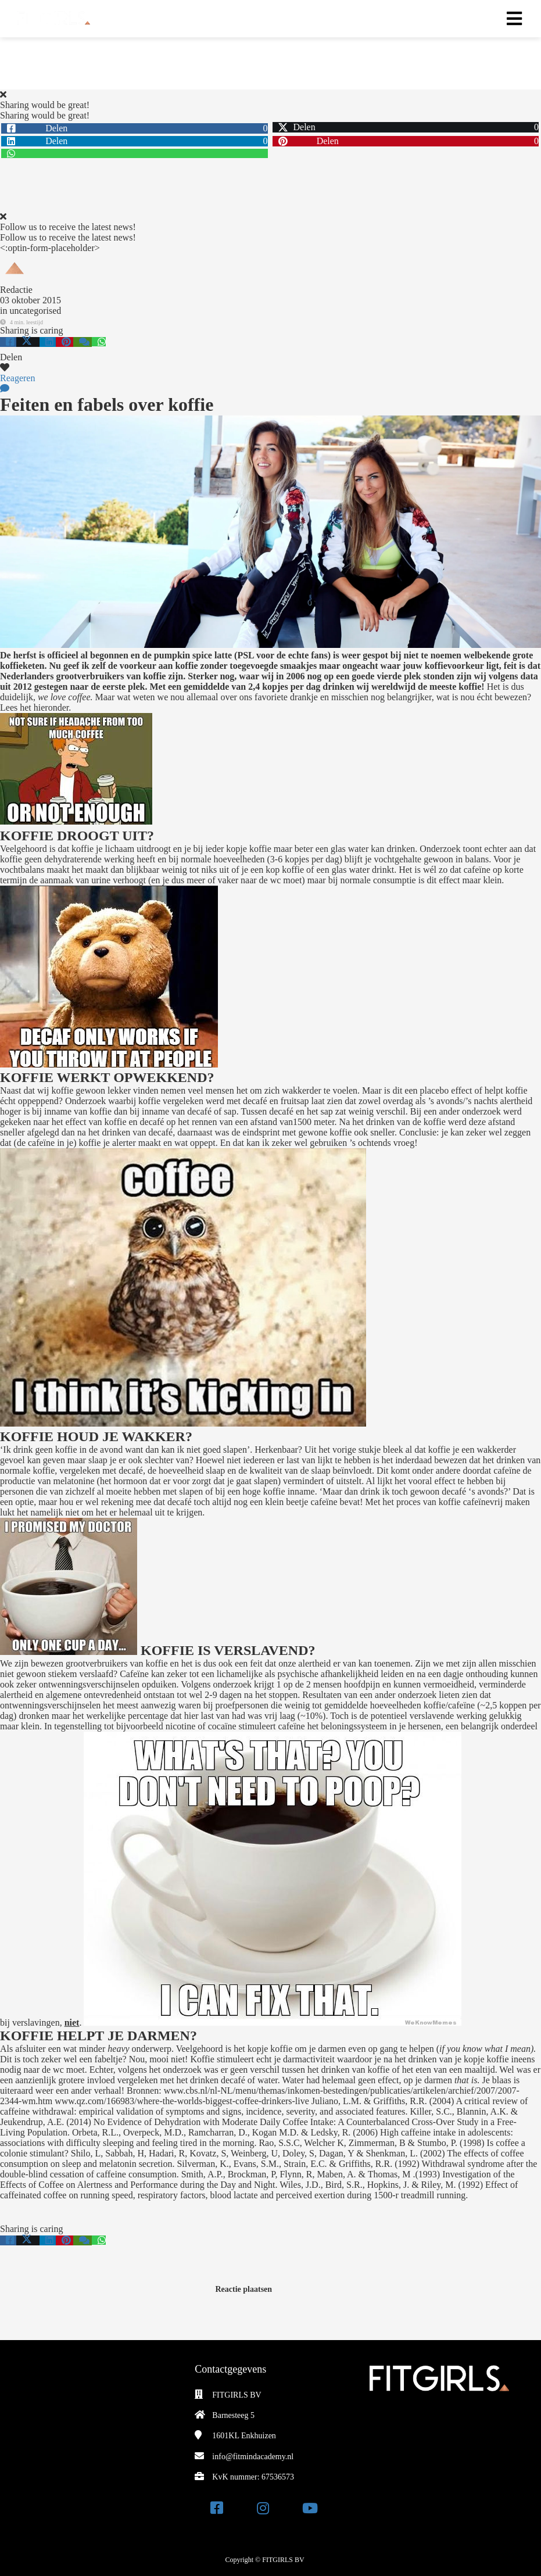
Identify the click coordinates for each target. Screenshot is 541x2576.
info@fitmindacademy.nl (252, 2456)
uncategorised (35, 311)
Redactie (16, 290)
